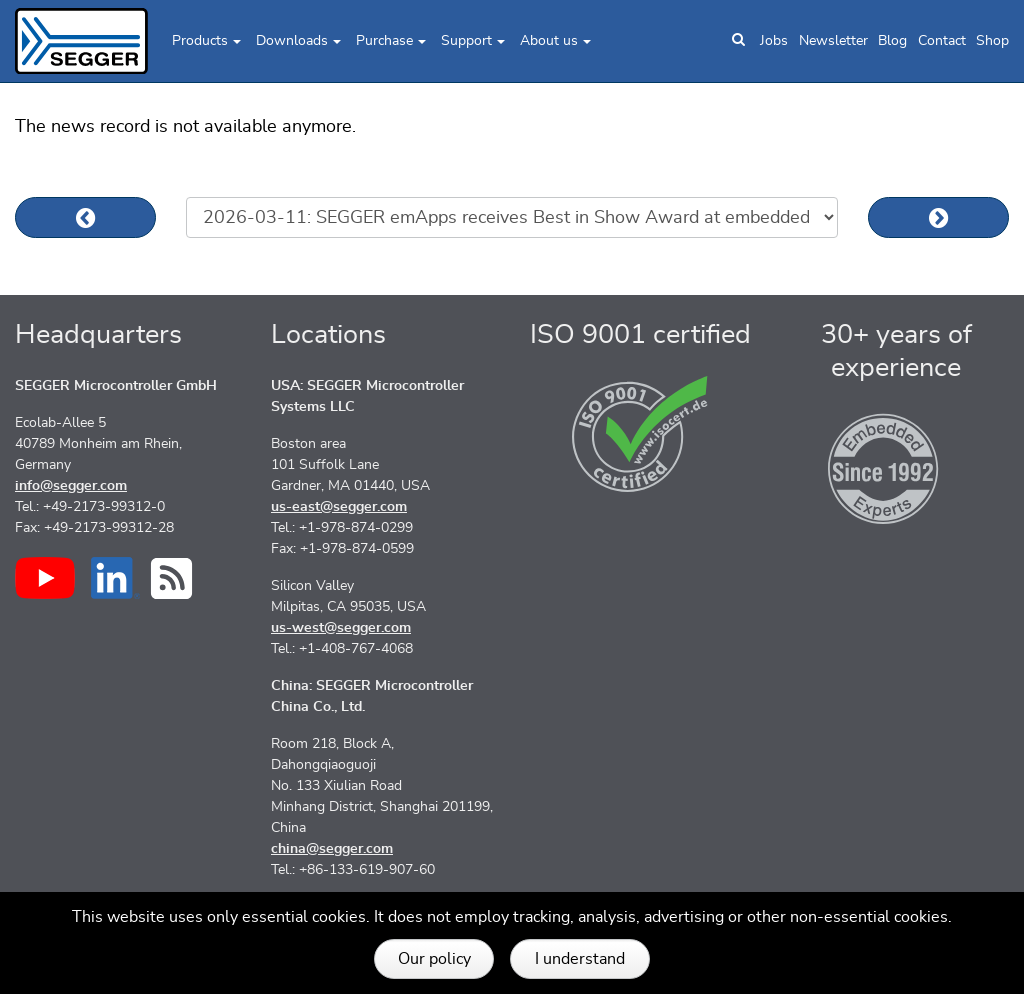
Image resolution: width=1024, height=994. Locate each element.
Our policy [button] (434, 959)
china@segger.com (332, 849)
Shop (992, 41)
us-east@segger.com (339, 507)
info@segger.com (71, 486)
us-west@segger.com (341, 628)
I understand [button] (580, 959)
